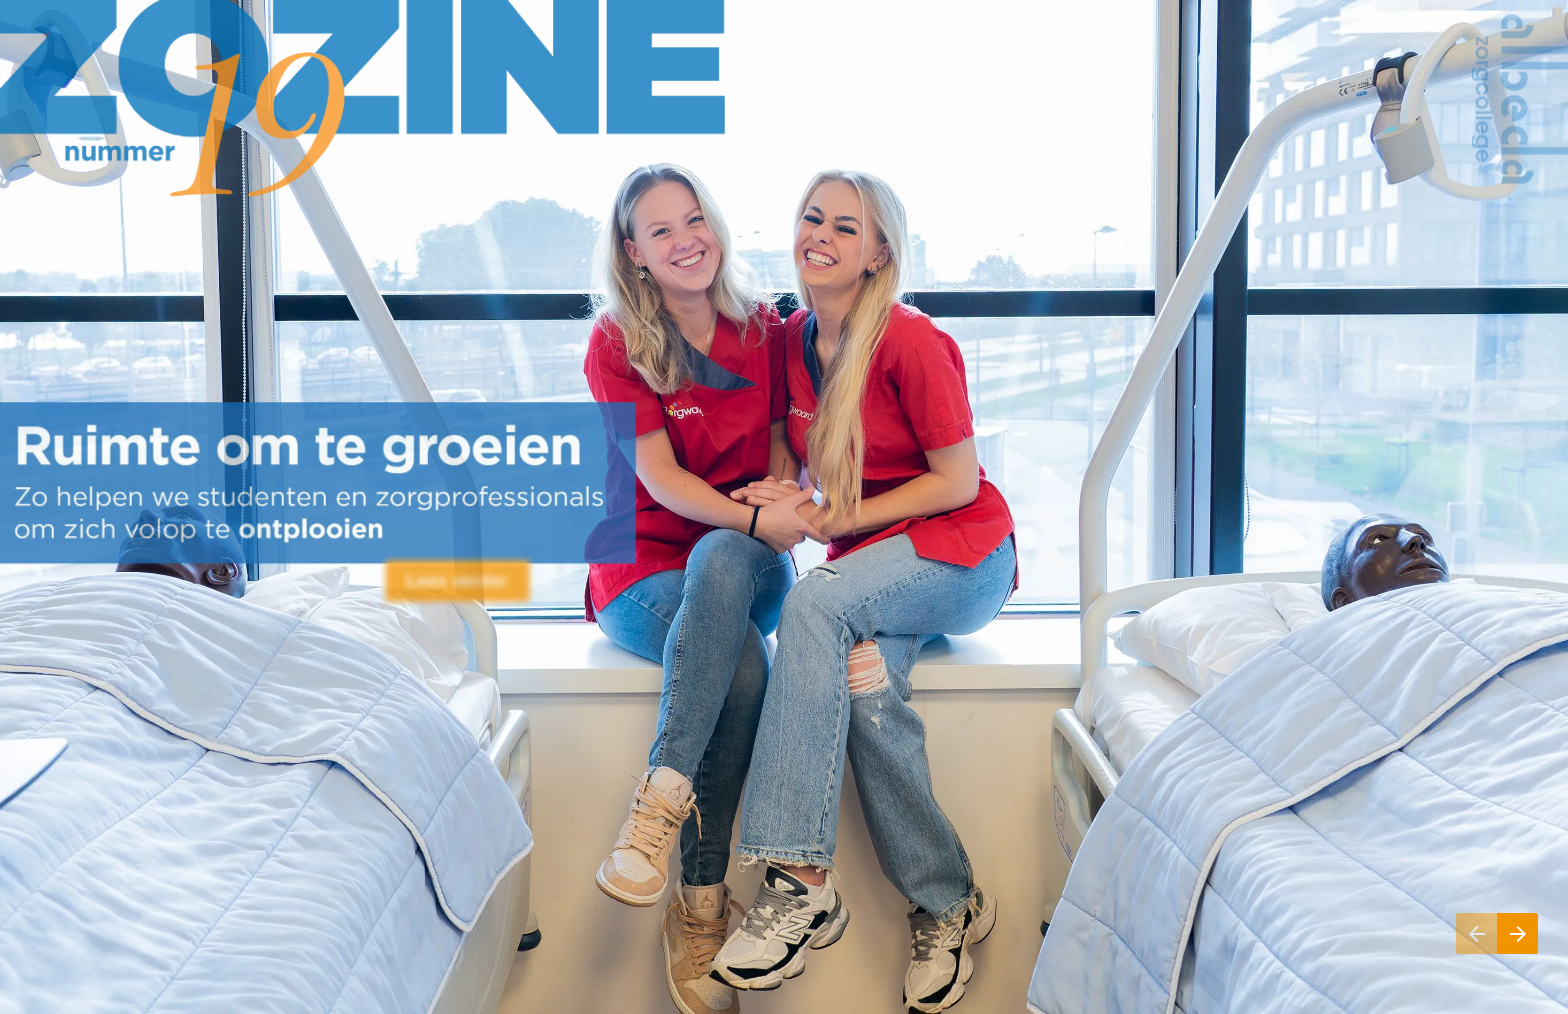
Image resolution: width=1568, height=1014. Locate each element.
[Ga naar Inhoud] (457, 581)
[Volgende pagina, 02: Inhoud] (1517, 933)
